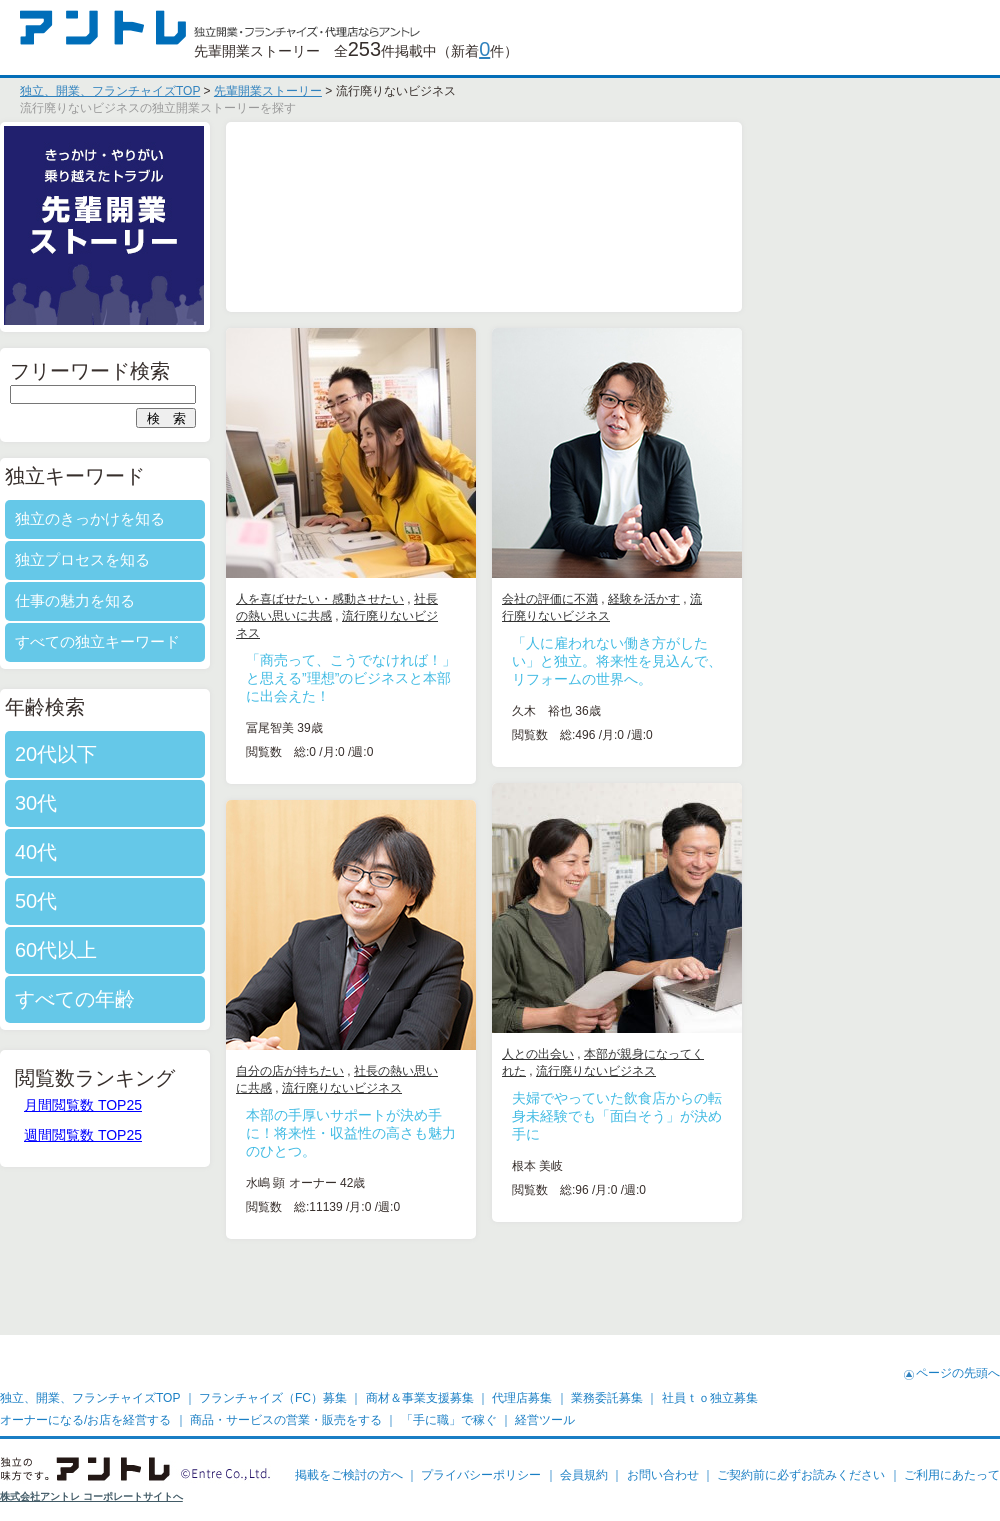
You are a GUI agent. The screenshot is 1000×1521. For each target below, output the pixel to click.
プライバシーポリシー (481, 1475)
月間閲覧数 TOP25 (208, 1105)
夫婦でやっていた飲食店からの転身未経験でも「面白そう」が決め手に (742, 1116)
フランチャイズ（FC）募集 (273, 1398)
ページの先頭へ (958, 1373)
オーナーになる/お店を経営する (85, 1420)
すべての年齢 (200, 999)
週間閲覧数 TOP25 (208, 1135)
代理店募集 (522, 1398)
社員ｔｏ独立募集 (710, 1398)
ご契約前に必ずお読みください (801, 1475)
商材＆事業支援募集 (420, 1398)
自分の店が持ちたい (415, 1071)
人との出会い (663, 1054)
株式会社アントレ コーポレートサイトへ (91, 1496)
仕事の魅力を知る (200, 600)
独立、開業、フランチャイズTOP (110, 91)
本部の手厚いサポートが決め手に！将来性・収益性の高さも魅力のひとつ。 (476, 1133)
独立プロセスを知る (207, 559)
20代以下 (181, 754)
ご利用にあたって (952, 1475)
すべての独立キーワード (222, 641)
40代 (161, 852)
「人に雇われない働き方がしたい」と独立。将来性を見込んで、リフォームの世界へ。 (742, 661)
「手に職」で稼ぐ (449, 1420)
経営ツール (545, 1420)
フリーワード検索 (215, 371)
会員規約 (584, 1475)
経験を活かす (769, 599)
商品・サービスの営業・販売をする (286, 1420)
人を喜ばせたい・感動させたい (445, 599)
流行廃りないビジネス (721, 1071)
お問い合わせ (663, 1475)
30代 (161, 803)
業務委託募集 (607, 1398)
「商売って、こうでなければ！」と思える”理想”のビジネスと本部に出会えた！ (476, 678)
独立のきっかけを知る (215, 518)
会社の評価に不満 (675, 599)
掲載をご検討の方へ (349, 1475)
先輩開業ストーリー (268, 91)
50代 (161, 901)
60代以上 (181, 950)
